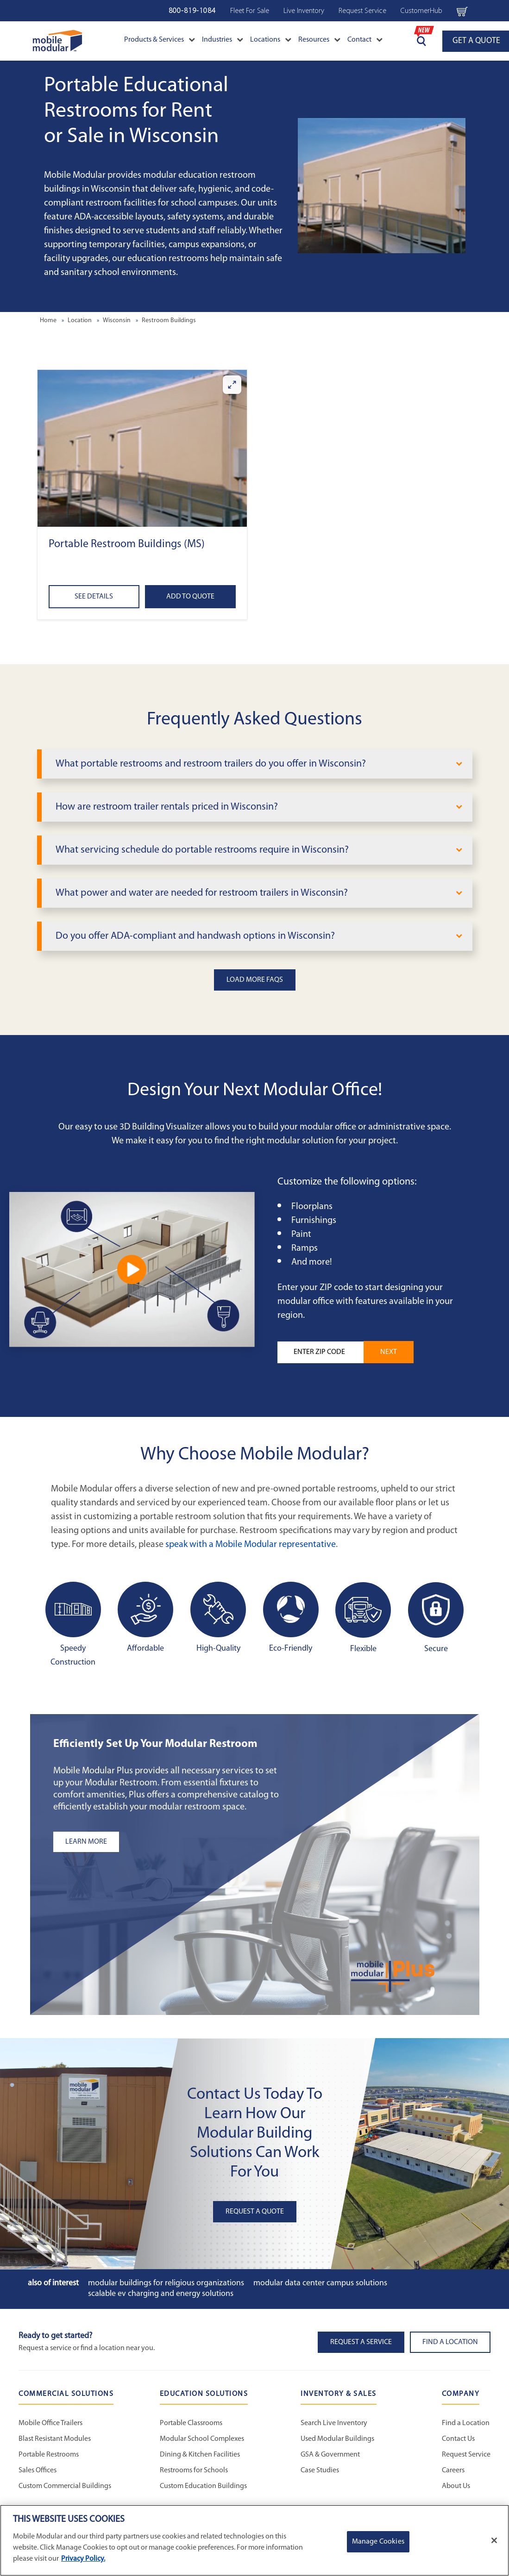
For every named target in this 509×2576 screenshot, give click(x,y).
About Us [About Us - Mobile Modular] (456, 2486)
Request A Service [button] (361, 2342)
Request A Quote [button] (255, 2211)
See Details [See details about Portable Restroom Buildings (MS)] (94, 596)
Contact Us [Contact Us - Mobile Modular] (458, 2439)
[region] (254, 2540)
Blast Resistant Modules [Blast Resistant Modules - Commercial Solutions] (55, 2439)
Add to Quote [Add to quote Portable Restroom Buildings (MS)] (190, 596)
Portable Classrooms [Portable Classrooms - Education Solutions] (191, 2423)
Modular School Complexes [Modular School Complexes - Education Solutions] (202, 2439)
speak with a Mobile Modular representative (250, 1544)
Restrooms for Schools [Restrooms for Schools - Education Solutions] (194, 2470)
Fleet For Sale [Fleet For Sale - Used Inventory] (249, 11)
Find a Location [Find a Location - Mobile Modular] (466, 2423)
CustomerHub (421, 11)
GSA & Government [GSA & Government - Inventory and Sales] (330, 2454)
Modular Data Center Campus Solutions (320, 2283)
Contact (365, 40)
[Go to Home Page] (57, 40)
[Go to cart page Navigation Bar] (462, 11)
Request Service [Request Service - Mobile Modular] (466, 2454)
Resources (319, 40)
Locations (270, 40)
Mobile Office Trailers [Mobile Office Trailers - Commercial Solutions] (50, 2423)
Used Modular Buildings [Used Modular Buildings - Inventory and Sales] (337, 2439)
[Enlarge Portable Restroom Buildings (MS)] (232, 384)
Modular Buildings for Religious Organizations (166, 2283)
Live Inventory (303, 11)
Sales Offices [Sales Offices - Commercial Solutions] (38, 2470)
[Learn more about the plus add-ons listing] (169, 1842)
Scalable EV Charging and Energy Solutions (160, 2293)
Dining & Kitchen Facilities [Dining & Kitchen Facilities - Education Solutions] (200, 2454)
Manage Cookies (378, 2541)
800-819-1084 (192, 11)
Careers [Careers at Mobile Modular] (453, 2470)
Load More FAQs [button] (254, 980)
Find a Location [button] (450, 2342)
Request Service (362, 11)
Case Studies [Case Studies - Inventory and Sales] (320, 2470)
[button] (142, 448)
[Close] (494, 2540)
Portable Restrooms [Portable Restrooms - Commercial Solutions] (49, 2454)
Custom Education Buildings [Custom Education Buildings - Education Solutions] (203, 2486)
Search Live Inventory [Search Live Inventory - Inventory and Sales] (334, 2423)
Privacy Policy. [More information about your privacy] (83, 2559)
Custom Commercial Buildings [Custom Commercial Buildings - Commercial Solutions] (65, 2486)
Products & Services (159, 40)
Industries (222, 40)
